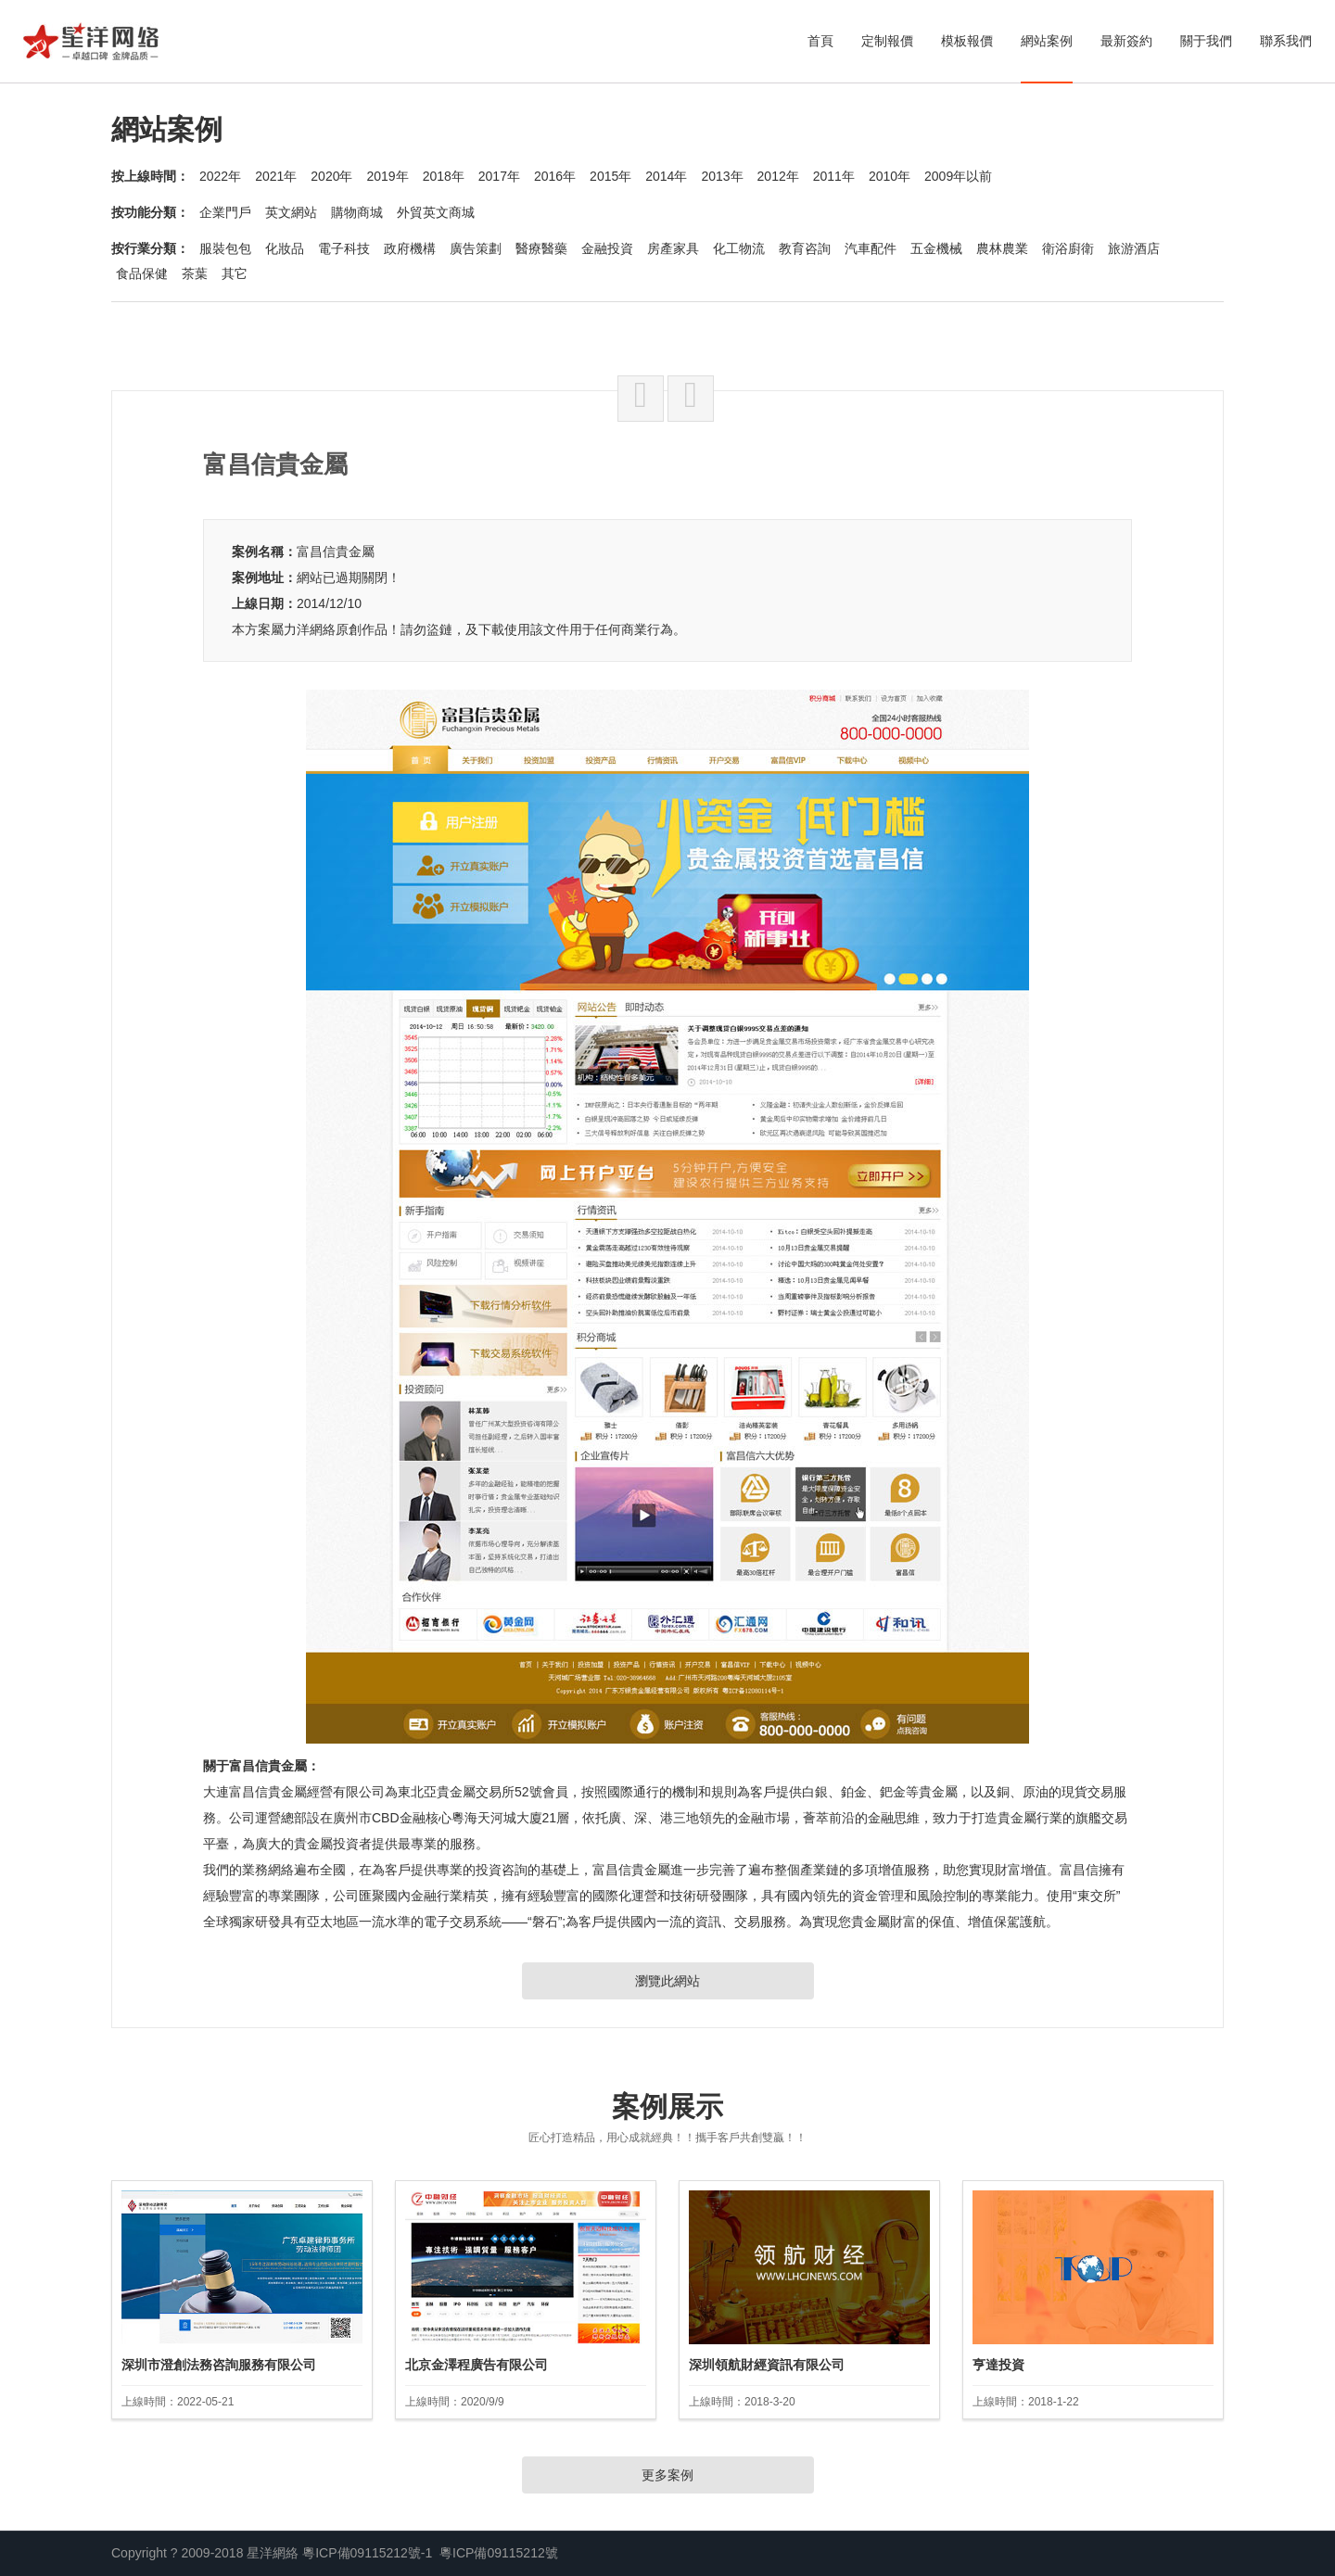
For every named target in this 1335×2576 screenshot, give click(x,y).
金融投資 (607, 248)
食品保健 (142, 273)
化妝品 (284, 248)
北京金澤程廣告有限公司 (476, 2364)
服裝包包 (225, 248)
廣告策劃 (476, 248)
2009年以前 (958, 176)
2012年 (778, 176)
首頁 (820, 40)
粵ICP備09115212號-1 (367, 2552)
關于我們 (1206, 40)
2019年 (387, 176)
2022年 (220, 176)
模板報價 (967, 40)
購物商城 (357, 212)
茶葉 (195, 273)
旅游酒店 (1134, 248)
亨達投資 (998, 2364)
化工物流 (739, 248)
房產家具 (673, 248)
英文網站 (291, 212)
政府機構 (410, 248)
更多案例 (667, 2475)
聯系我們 (1286, 40)
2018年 (443, 176)
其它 (235, 273)
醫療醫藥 (541, 248)
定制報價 (887, 40)
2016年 (555, 176)
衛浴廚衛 (1068, 248)
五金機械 (936, 248)
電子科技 (344, 248)
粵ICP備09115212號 (498, 2552)
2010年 (889, 176)
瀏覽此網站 (667, 1980)
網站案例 (1047, 40)
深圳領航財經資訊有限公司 (767, 2364)
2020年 (331, 176)
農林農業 (1002, 248)
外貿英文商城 (436, 212)
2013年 (722, 176)
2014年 (666, 176)
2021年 (276, 176)
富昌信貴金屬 (336, 551)
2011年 (834, 176)
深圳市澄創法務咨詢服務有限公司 (218, 2364)
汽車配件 (870, 248)
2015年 (610, 176)
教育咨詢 (805, 248)
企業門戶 (225, 212)
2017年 (499, 176)
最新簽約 (1126, 40)
